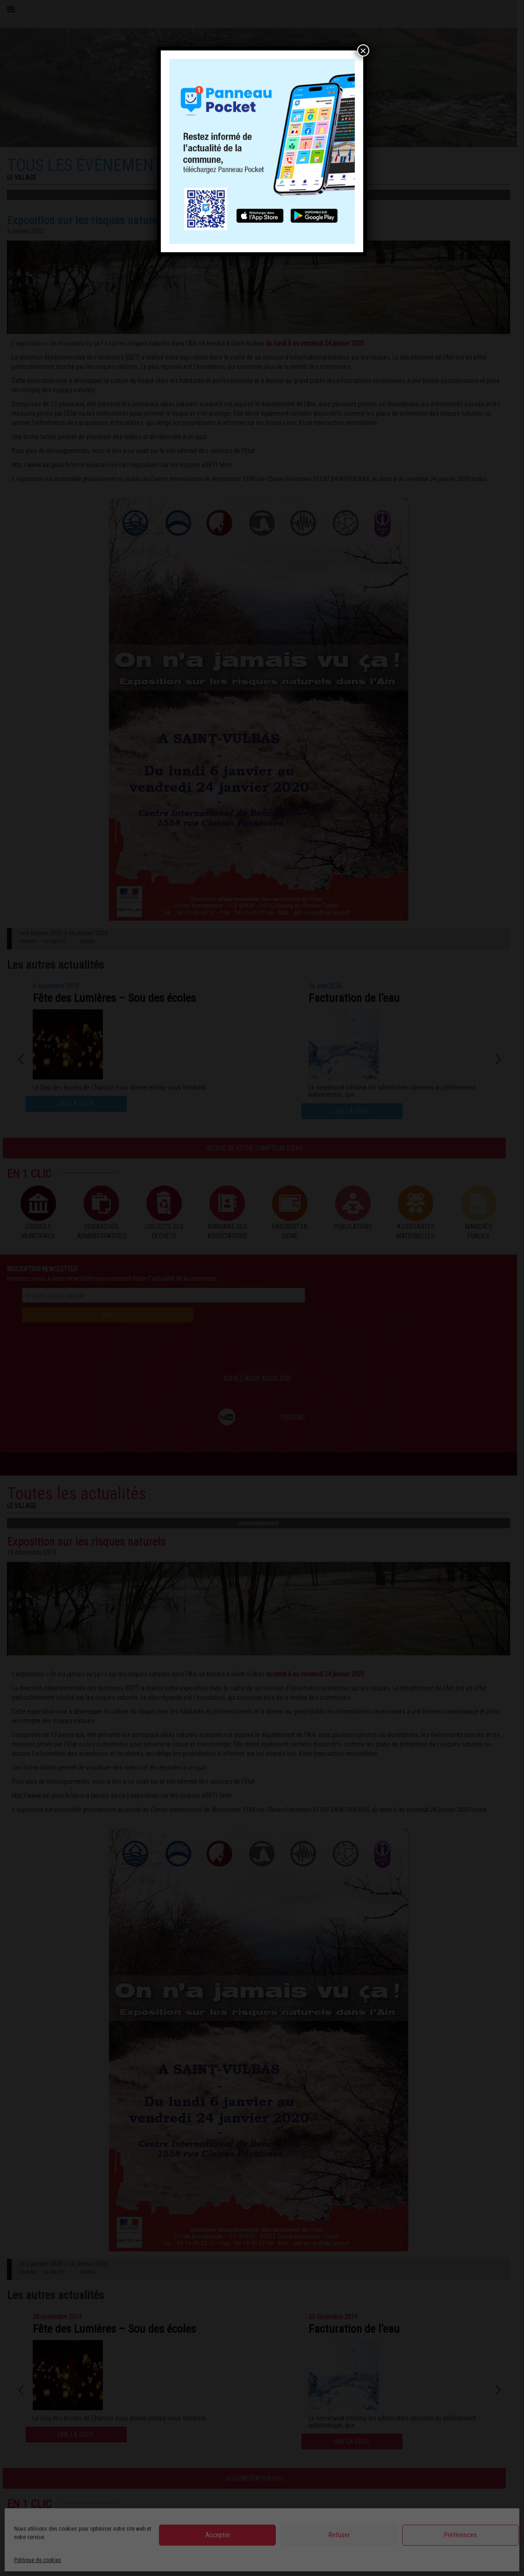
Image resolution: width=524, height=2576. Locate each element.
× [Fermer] (363, 50)
